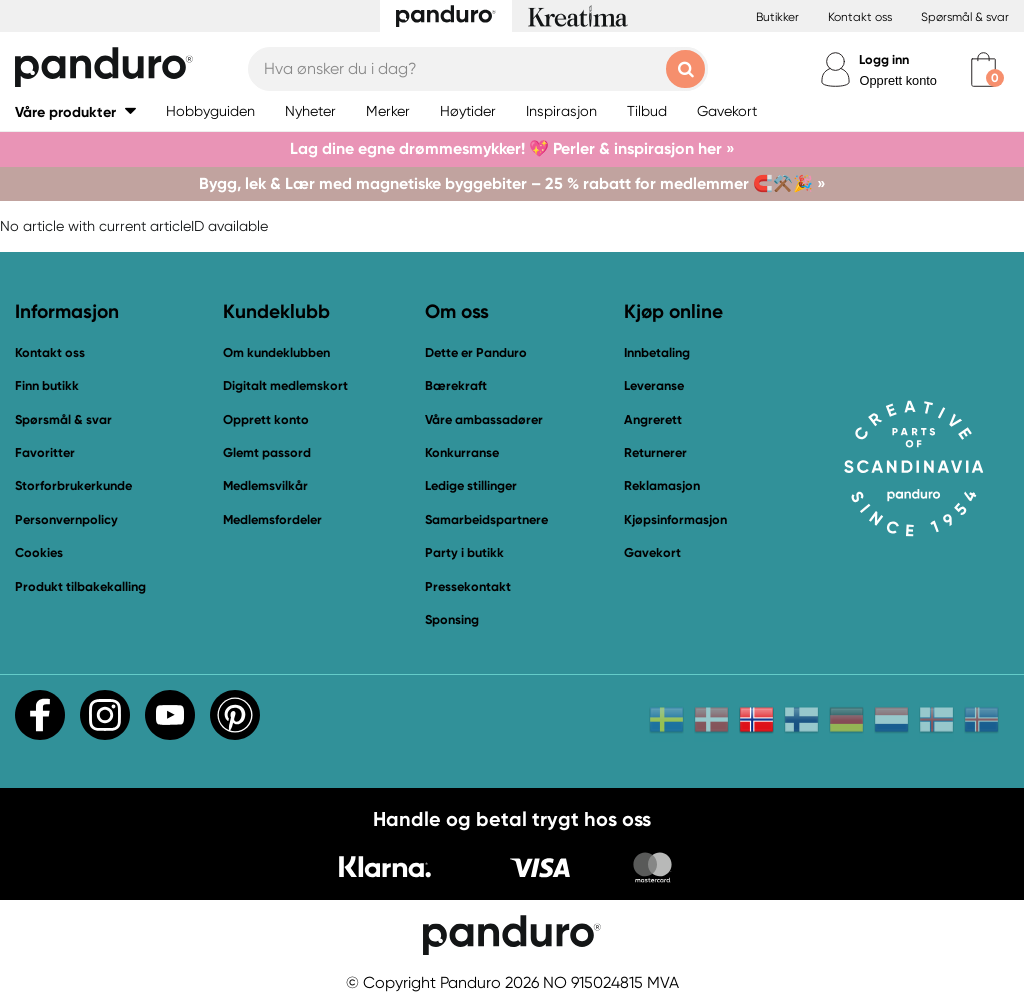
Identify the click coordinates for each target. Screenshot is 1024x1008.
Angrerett (653, 419)
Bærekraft (456, 385)
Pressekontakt (468, 586)
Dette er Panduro (476, 352)
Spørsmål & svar (965, 17)
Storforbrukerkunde (73, 485)
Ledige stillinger (471, 485)
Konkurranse (462, 452)
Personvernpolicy (66, 519)
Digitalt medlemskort (285, 385)
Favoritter (45, 452)
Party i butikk (464, 552)
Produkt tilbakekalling (80, 586)
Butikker (777, 17)
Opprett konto (898, 80)
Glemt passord (267, 452)
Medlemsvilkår (265, 485)
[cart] (983, 69)
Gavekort (652, 552)
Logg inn (884, 59)
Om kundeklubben (276, 352)
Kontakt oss (860, 17)
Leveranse (654, 385)
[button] (75, 111)
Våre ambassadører (484, 419)
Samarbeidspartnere (486, 519)
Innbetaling (657, 352)
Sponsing (452, 619)
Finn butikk (47, 385)
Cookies (39, 553)
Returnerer (655, 452)
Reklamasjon (662, 485)
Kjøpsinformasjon (675, 519)
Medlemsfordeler (272, 519)
